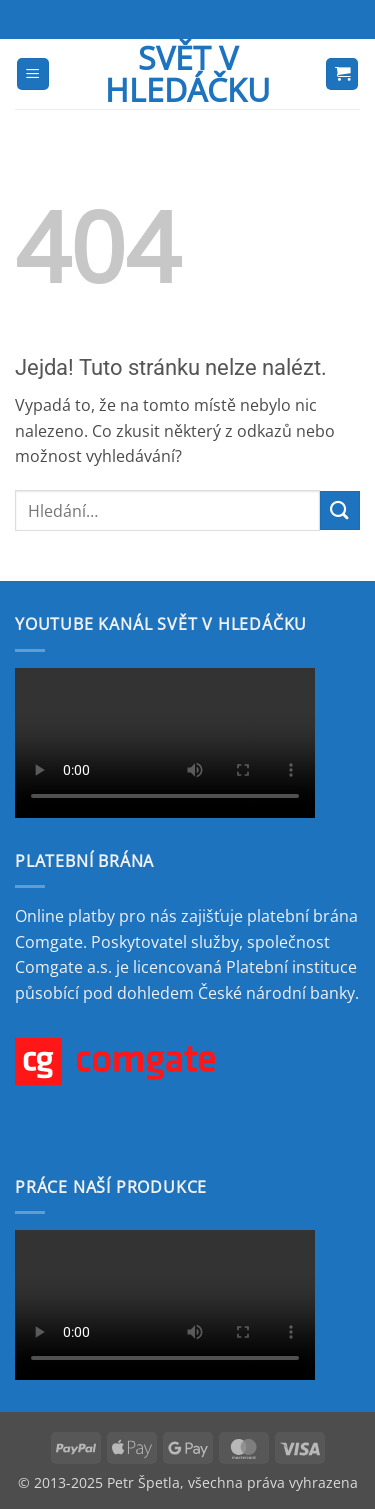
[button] (33, 74)
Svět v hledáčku (187, 74)
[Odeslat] (340, 510)
